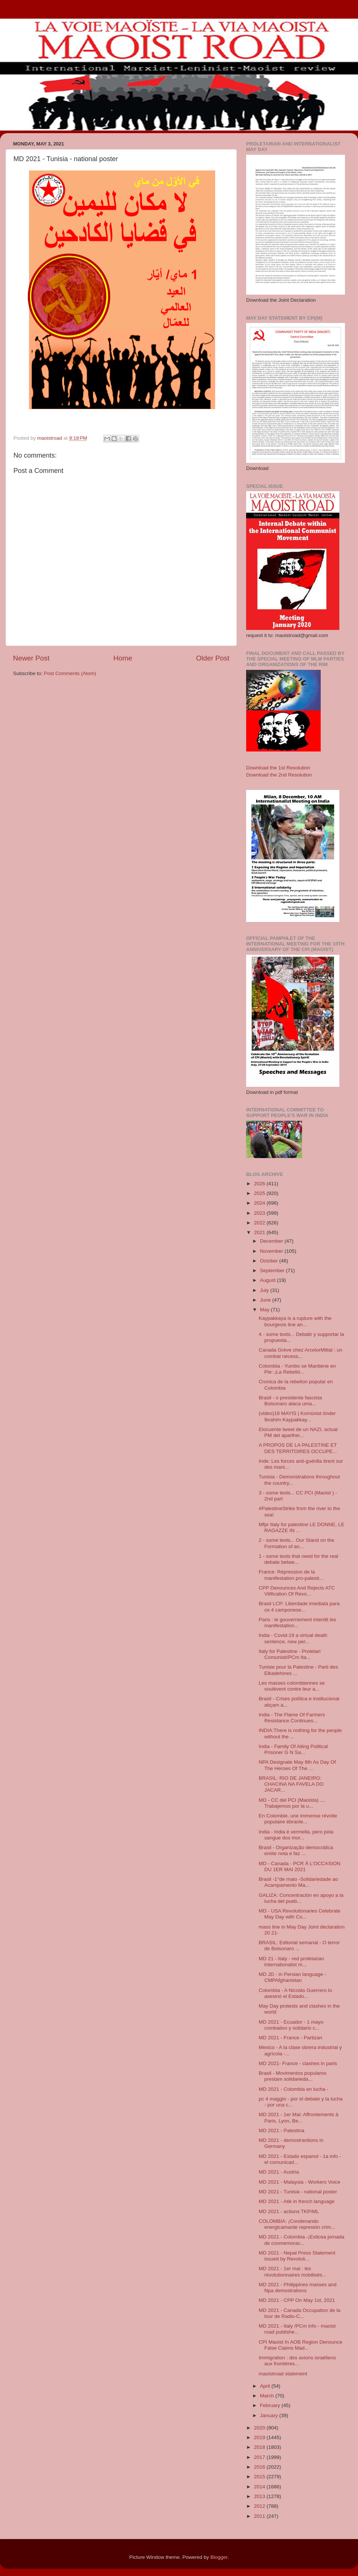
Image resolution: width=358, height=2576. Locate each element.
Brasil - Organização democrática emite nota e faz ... (296, 1850)
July (265, 1290)
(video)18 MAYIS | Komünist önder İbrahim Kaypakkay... (297, 1416)
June (266, 1300)
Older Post (212, 658)
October (269, 1261)
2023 (260, 1213)
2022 (260, 1223)
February (271, 2405)
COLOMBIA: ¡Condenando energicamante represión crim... (297, 2224)
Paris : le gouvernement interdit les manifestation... (297, 1622)
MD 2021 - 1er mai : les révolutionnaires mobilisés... (293, 2271)
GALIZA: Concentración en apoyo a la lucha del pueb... (301, 1898)
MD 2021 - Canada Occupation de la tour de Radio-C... (299, 2313)
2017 (260, 2457)
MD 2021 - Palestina (281, 2130)
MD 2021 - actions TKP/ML (289, 2211)
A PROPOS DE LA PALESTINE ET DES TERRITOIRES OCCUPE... (298, 1448)
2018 (260, 2447)
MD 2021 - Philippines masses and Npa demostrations (298, 2287)
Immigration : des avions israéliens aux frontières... (297, 2360)
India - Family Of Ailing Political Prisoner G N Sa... (293, 1749)
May (265, 1309)
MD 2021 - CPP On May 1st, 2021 (297, 2300)
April (265, 2386)
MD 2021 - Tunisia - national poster (298, 2191)
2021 (260, 1232)
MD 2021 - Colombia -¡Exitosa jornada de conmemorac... (302, 2240)
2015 (260, 2476)
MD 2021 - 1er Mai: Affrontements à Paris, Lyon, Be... (299, 2117)
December (272, 1241)
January (269, 2415)
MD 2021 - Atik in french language (297, 2201)
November (272, 1251)
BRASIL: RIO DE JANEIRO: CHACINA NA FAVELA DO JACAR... (291, 1784)
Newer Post (31, 658)
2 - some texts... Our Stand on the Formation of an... (297, 1543)
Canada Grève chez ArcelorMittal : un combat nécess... (300, 1353)
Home (122, 658)
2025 (260, 1193)
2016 (260, 2467)
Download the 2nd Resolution (279, 775)
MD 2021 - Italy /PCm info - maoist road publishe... (297, 2329)
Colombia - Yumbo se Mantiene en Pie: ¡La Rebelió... (297, 1369)
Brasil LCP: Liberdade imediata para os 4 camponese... (299, 1606)
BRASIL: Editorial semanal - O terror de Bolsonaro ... (299, 1945)
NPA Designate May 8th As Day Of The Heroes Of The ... (297, 1765)
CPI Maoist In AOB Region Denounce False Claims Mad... (300, 2345)
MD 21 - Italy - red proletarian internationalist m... (291, 1961)
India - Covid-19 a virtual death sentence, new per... (293, 1638)
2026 (260, 1183)
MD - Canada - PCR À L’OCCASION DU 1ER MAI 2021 (299, 1866)
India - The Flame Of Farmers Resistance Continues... (292, 1717)
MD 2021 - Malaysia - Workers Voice (299, 2182)
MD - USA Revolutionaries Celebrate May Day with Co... (299, 1914)
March (267, 2395)
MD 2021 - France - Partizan (290, 2037)
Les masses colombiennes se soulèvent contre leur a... (292, 1686)
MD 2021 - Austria (279, 2172)
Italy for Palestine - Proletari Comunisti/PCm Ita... (290, 1654)
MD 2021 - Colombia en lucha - (294, 2089)
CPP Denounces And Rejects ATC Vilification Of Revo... (297, 1591)
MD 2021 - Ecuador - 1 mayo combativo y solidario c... (291, 2025)
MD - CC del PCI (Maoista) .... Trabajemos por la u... (292, 1803)
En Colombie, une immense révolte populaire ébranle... (298, 1818)
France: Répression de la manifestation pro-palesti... (291, 1575)
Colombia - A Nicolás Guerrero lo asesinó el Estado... (295, 1993)
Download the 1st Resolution (278, 768)
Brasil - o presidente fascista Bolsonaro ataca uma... (290, 1400)
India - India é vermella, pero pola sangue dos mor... (296, 1835)
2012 (260, 2506)
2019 (260, 2437)
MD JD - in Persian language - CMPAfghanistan (292, 1977)
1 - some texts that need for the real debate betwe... (298, 1559)
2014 (260, 2486)
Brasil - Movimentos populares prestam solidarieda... (293, 2076)
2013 (260, 2496)
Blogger (218, 2557)
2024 (260, 1203)
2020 (260, 2428)
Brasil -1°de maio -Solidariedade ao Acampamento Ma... (298, 1882)
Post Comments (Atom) (70, 673)
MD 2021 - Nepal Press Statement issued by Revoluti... (297, 2256)
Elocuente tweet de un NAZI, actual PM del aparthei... (298, 1432)
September (273, 1270)
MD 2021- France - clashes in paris (298, 2063)
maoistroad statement (283, 2373)
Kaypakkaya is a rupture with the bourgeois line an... (295, 1321)
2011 (260, 2516)
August (268, 1280)
